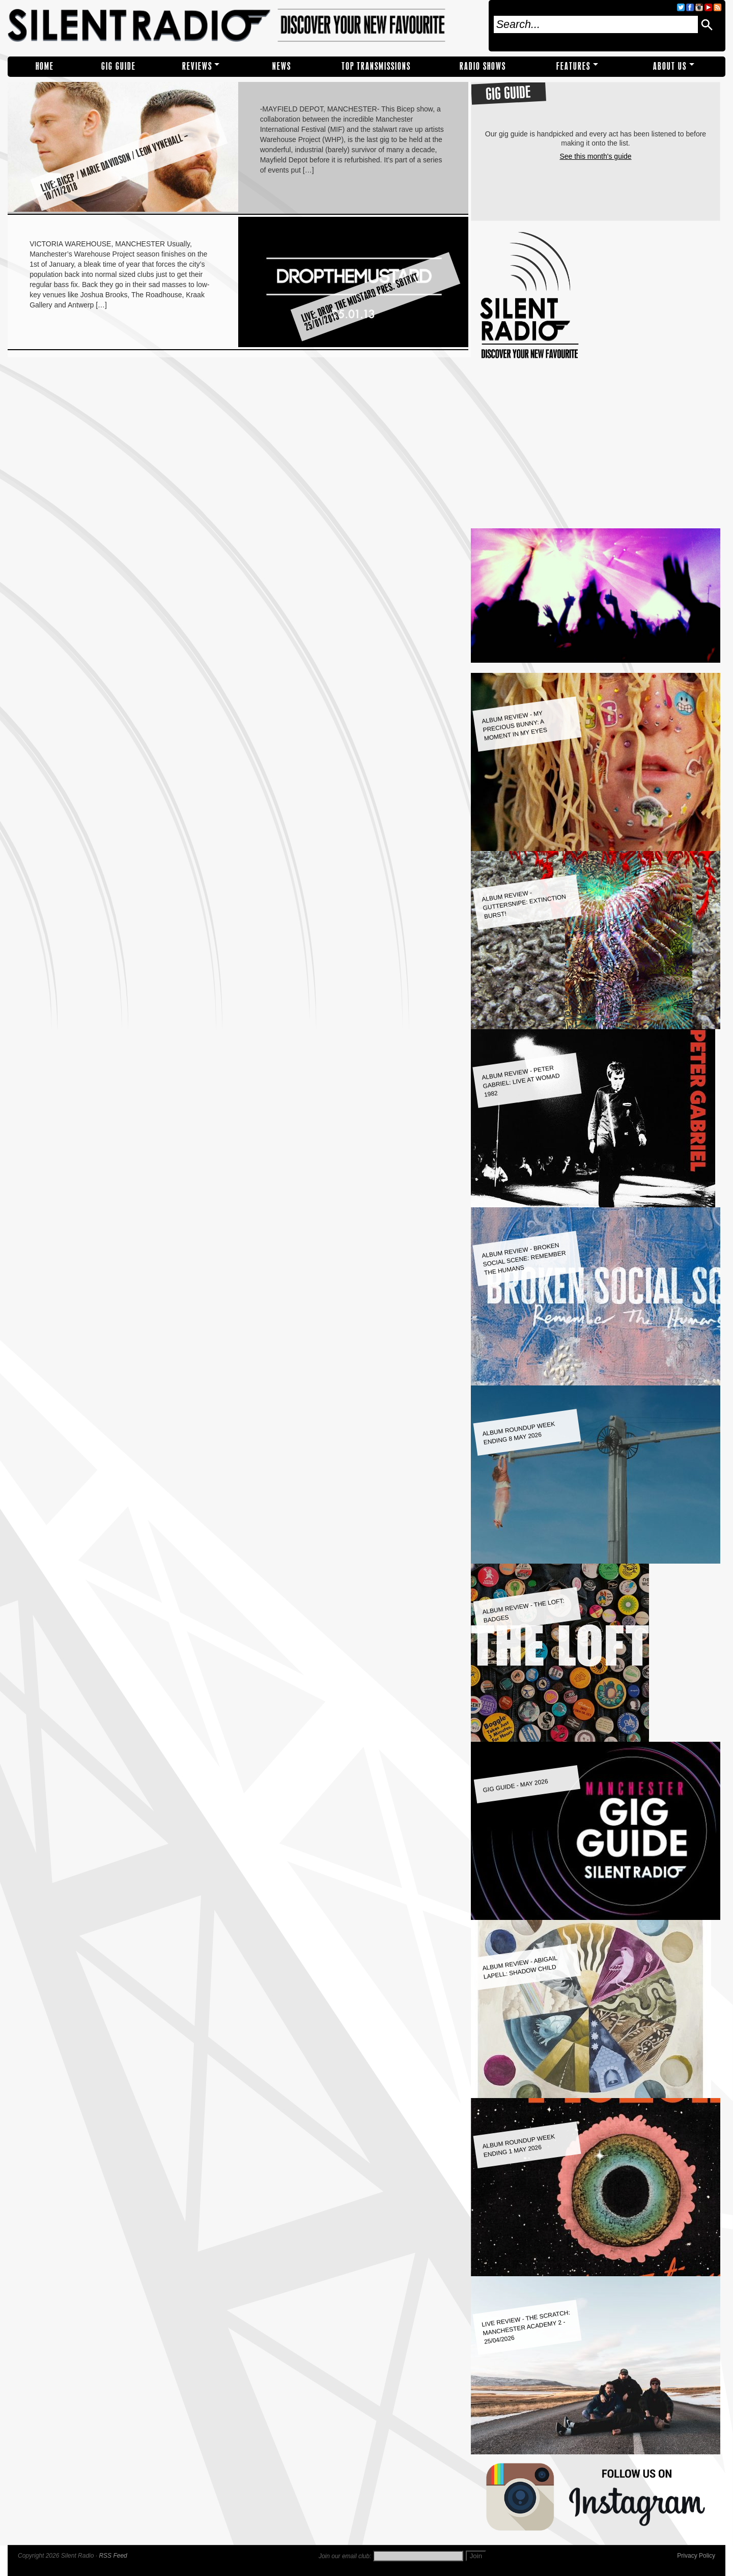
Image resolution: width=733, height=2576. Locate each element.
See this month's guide (595, 156)
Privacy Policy (696, 2555)
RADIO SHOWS (483, 66)
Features (573, 66)
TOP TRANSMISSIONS (376, 66)
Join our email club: (345, 2556)
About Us (670, 66)
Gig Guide (118, 66)
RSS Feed (113, 2555)
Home (45, 66)
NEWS (281, 66)
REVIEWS (197, 66)
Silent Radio (245, 25)
